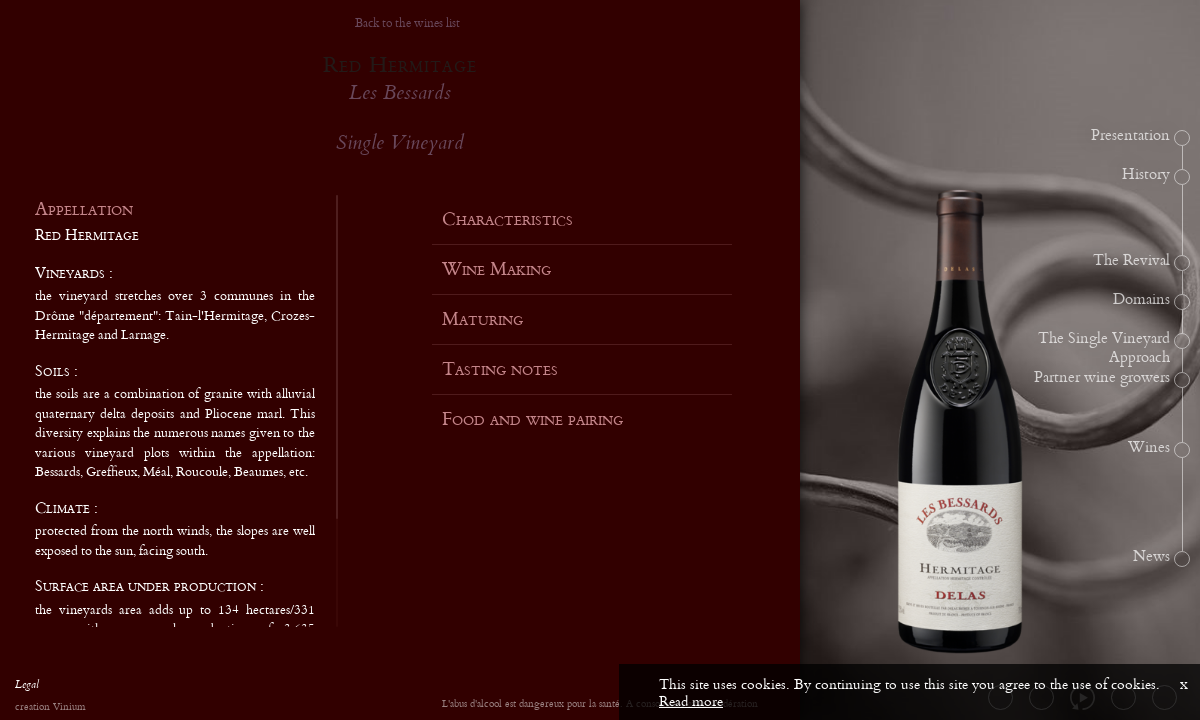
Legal (27, 687)
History (1146, 175)
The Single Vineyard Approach (1104, 348)
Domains (1141, 300)
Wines (1149, 448)
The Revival (1131, 261)
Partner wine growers (1102, 378)
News (1151, 557)
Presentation (1130, 136)
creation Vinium (50, 707)
